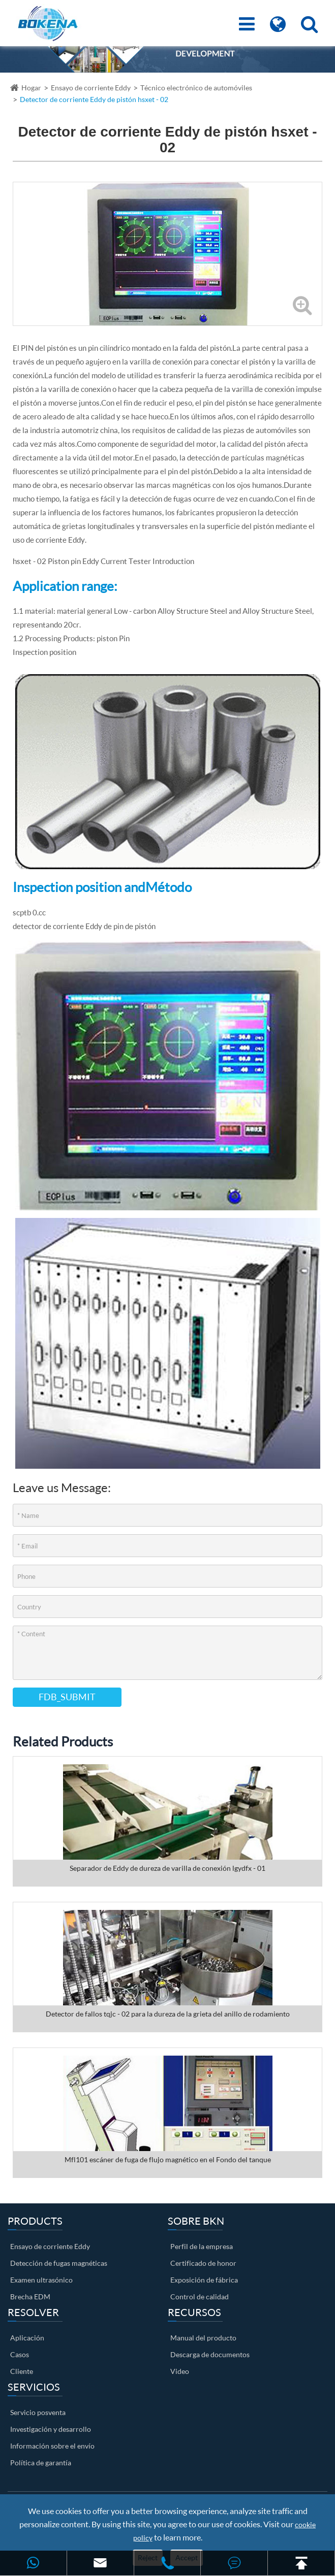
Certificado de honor (203, 2263)
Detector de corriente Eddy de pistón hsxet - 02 (94, 99)
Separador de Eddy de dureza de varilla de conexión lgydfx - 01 (167, 1868)
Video (179, 2371)
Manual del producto (203, 2337)
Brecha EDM (30, 2296)
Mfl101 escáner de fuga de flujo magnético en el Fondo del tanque (168, 2159)
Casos (19, 2354)
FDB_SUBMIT (67, 1696)
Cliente (21, 2371)
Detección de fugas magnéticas (58, 2263)
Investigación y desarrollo (50, 2429)
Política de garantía (40, 2462)
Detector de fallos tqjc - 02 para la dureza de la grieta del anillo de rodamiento (168, 2013)
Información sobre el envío (52, 2445)
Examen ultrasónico (41, 2279)
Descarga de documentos (210, 2354)
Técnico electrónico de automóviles (196, 87)
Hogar (31, 87)
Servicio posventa (38, 2412)
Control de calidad (199, 2296)
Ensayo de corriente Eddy (91, 87)
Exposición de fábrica (204, 2279)
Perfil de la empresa (201, 2246)
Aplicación (27, 2337)
